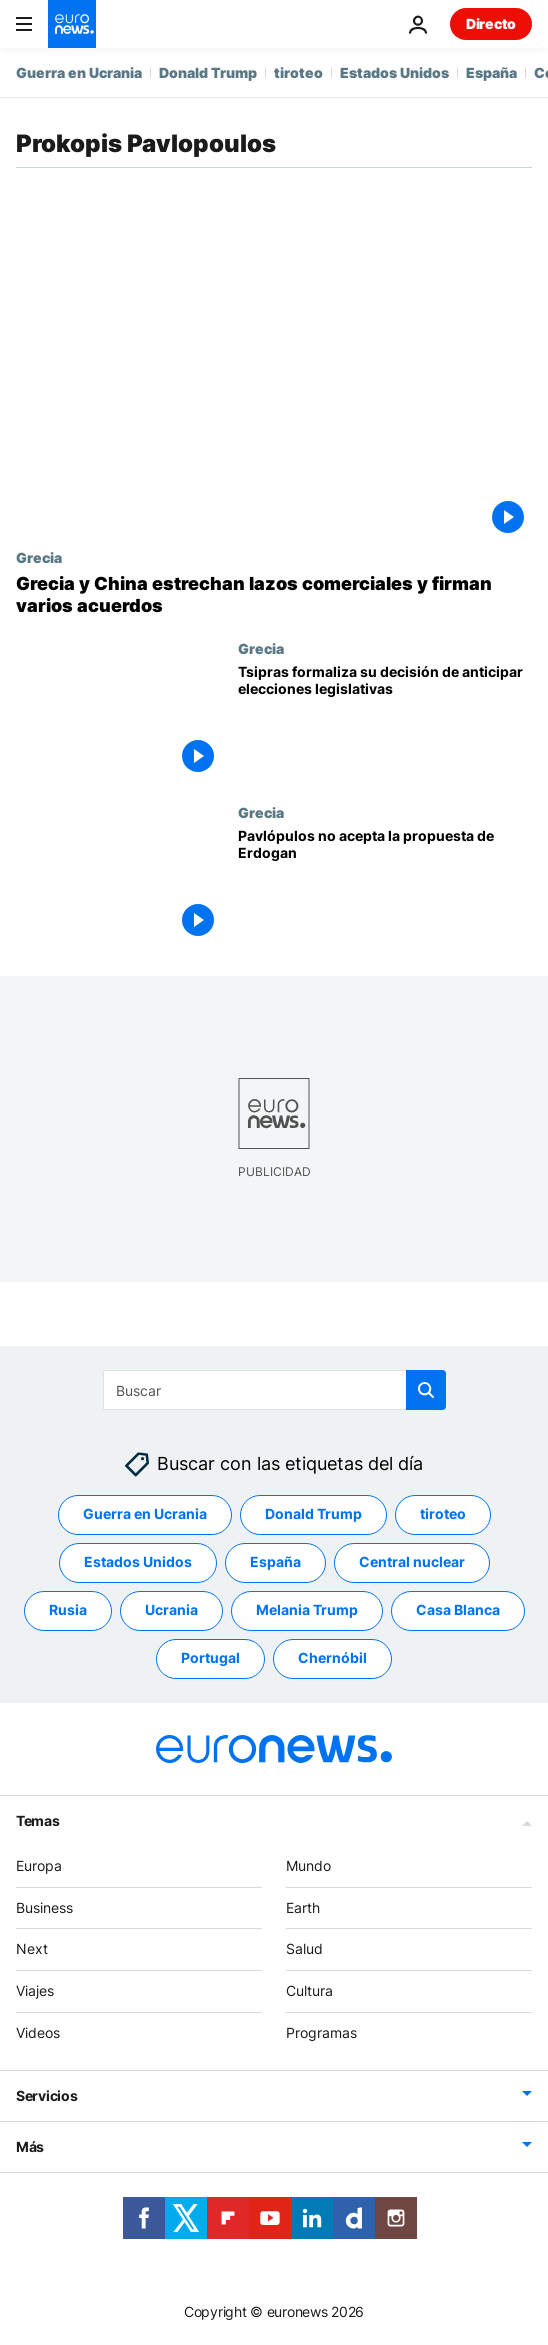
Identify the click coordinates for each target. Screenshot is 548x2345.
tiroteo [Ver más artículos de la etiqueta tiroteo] (443, 1513)
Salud (304, 1948)
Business (44, 1906)
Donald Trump (208, 72)
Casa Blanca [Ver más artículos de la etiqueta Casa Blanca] (458, 1609)
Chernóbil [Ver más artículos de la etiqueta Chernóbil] (332, 1657)
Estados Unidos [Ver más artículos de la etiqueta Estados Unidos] (138, 1561)
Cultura (309, 1990)
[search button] (426, 1390)
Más (30, 2146)
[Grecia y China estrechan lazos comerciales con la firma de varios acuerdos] (274, 594)
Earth (303, 1906)
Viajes (35, 1990)
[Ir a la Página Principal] (72, 24)
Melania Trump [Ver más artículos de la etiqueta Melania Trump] (307, 1609)
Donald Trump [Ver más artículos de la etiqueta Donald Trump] (313, 1513)
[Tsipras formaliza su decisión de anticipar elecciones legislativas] (385, 722)
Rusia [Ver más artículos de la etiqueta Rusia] (68, 1609)
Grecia (39, 557)
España (491, 72)
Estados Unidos (394, 72)
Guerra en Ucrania (79, 72)
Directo (491, 23)
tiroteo (298, 72)
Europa (39, 1865)
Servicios (46, 2095)
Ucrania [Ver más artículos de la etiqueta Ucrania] (171, 1609)
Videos (38, 2032)
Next (32, 1948)
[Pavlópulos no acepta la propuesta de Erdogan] (385, 886)
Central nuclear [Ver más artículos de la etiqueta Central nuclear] (412, 1561)
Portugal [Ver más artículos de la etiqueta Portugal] (210, 1657)
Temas (38, 1820)
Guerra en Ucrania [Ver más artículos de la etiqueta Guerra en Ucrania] (145, 1513)
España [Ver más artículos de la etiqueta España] (275, 1561)
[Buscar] (274, 1390)
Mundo (308, 1865)
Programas (321, 2032)
